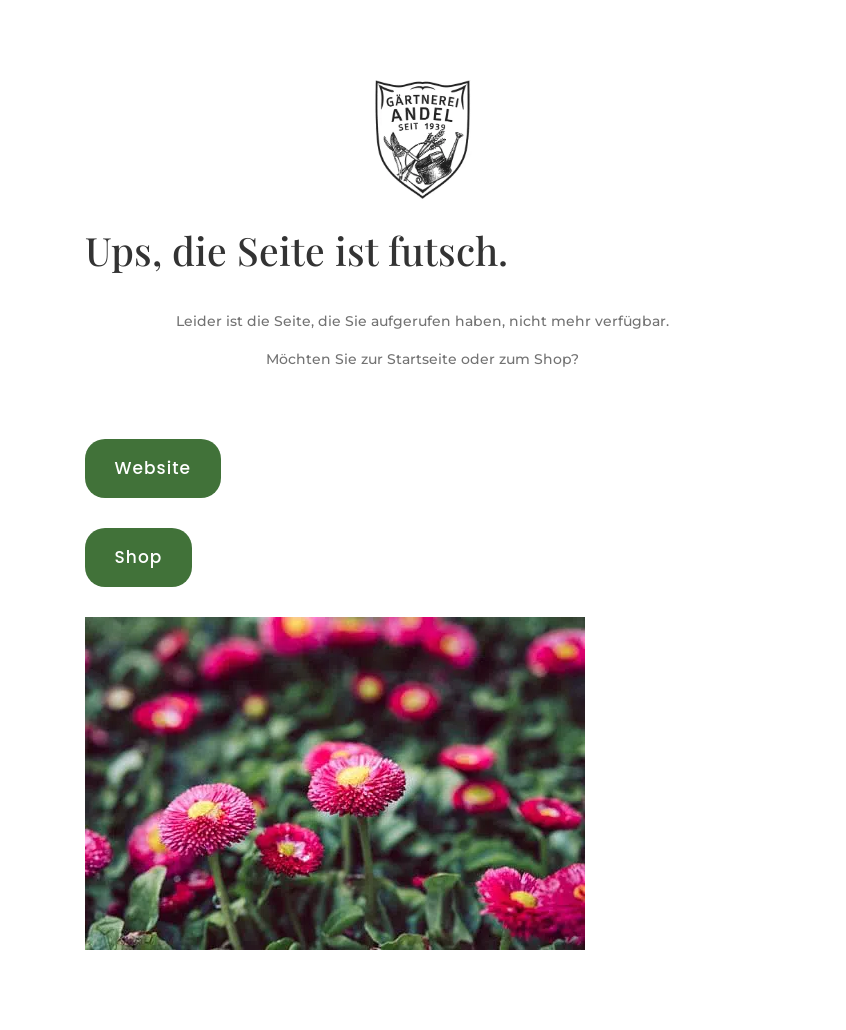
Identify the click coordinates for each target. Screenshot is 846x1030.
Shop (139, 557)
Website (153, 468)
